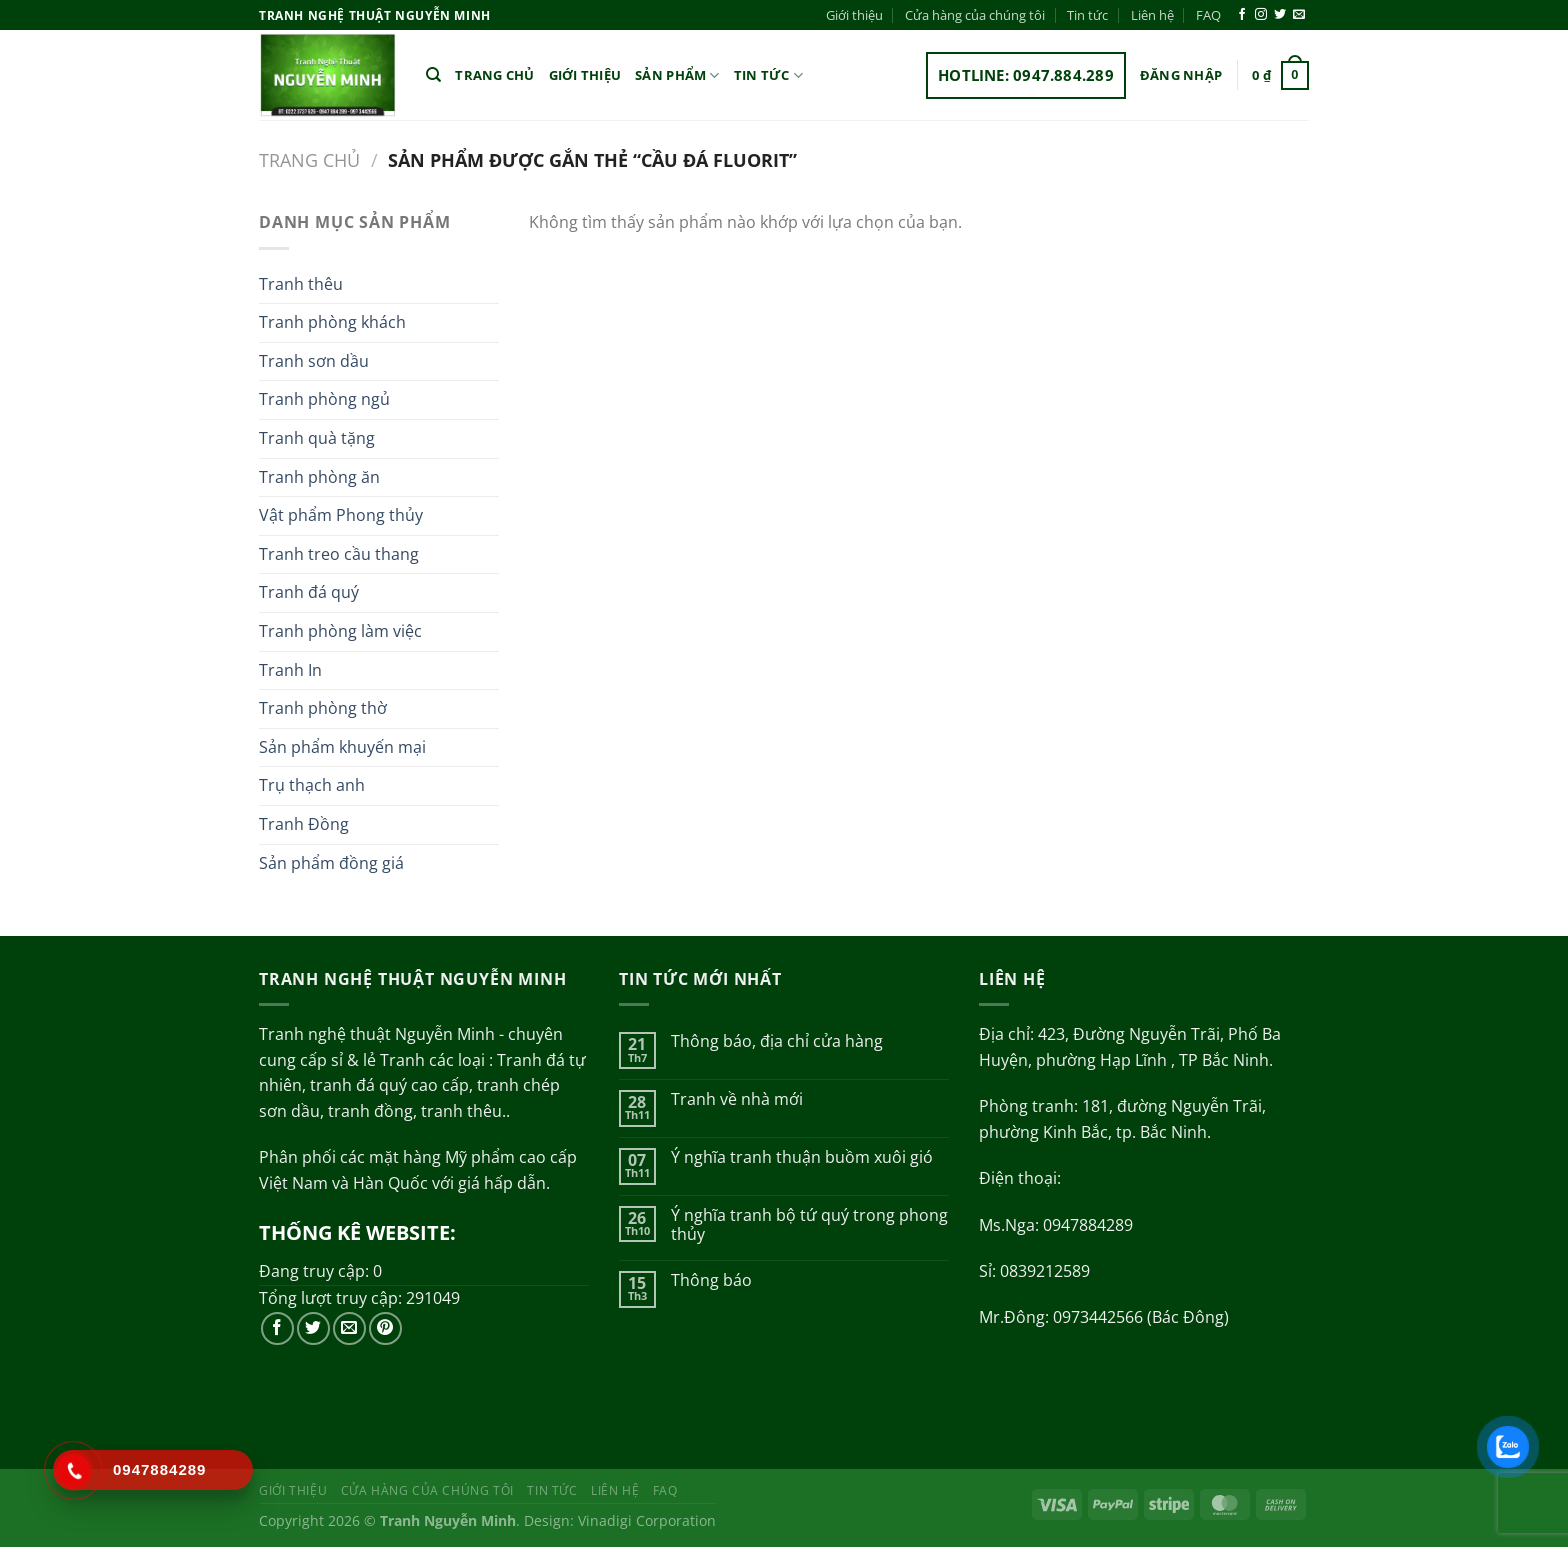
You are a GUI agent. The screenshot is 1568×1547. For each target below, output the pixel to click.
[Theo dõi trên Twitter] (1280, 15)
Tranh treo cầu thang (339, 554)
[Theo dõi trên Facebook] (1242, 15)
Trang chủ (494, 75)
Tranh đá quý (309, 592)
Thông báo (711, 1280)
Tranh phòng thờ (323, 708)
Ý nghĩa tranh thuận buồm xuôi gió (802, 1157)
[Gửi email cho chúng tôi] (1299, 15)
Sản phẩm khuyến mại (342, 747)
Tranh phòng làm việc (340, 631)
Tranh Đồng (304, 824)
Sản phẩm (677, 75)
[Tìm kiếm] (433, 75)
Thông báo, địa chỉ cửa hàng (777, 1041)
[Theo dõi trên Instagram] (1261, 15)
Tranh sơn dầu (314, 361)
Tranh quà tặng (317, 438)
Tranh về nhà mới (737, 1099)
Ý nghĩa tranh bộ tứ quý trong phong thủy (809, 1225)
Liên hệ (1152, 15)
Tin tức (1087, 15)
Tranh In (290, 670)
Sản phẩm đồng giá (331, 863)
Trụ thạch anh (312, 785)
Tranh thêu (301, 284)
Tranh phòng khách (332, 322)
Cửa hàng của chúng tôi (975, 15)
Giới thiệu (854, 15)
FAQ (1208, 15)
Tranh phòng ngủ (324, 399)
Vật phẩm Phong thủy (341, 515)
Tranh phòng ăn (319, 477)
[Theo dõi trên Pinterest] (385, 1328)
